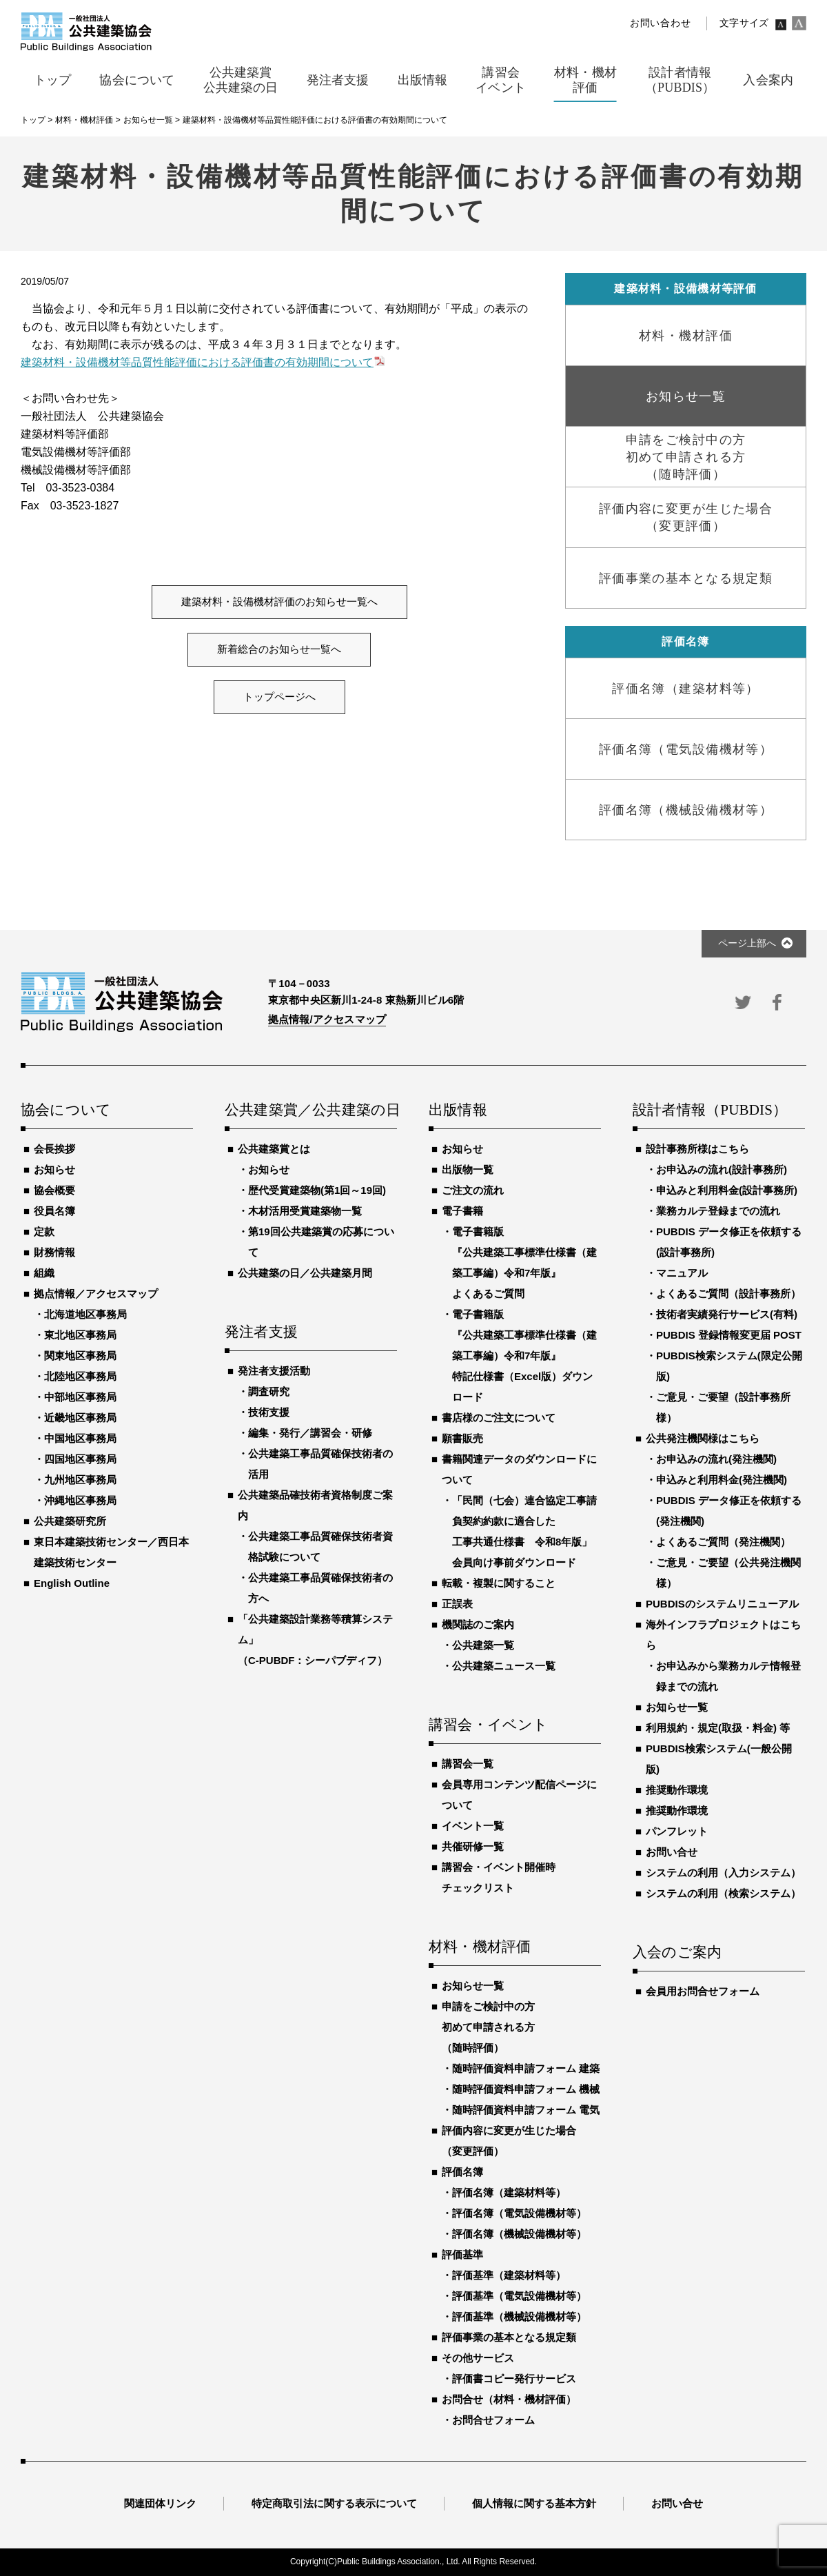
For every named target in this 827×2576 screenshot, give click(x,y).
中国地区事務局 (80, 1438)
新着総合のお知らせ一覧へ (279, 649)
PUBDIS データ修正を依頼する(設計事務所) (729, 1242)
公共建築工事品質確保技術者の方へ (320, 1588)
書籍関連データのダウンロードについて (519, 1469)
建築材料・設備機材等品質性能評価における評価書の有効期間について (197, 362)
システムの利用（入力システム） (723, 1872)
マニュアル (682, 1273)
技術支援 (268, 1412)
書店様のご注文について (498, 1417)
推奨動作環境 (677, 1790)
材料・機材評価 (480, 1947)
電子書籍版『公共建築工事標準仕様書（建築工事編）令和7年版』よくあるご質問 (524, 1262)
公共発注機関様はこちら (702, 1438)
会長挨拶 (54, 1149)
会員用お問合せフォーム (702, 1991)
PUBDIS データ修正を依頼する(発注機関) (729, 1510)
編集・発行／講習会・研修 (310, 1433)
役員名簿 (54, 1211)
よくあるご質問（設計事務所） (728, 1293)
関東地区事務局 (80, 1355)
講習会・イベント (489, 1725)
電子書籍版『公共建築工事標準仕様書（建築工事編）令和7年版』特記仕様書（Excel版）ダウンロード (524, 1355)
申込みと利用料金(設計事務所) (726, 1190)
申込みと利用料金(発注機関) (721, 1479)
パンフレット (677, 1831)
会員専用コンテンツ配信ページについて (519, 1794)
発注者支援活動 (274, 1371)
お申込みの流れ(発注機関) (716, 1459)
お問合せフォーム (493, 2420)
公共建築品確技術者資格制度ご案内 (315, 1505)
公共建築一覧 (483, 1645)
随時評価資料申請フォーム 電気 (526, 2110)
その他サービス (478, 2358)
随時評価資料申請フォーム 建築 (526, 2068)
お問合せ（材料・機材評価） (509, 2399)
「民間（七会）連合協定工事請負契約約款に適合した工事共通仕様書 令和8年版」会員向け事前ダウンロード (524, 1531)
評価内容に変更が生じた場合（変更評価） (509, 2140)
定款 (44, 1231)
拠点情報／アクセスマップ (96, 1293)
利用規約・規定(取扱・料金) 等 (718, 1728)
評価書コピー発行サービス (514, 2378)
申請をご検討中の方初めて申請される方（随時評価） (488, 2026)
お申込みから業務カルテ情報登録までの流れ (728, 1676)
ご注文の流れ (473, 1190)
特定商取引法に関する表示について (334, 2503)
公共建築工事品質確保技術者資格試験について (320, 1546)
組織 (44, 1273)
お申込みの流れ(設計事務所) (721, 1169)
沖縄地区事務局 (80, 1500)
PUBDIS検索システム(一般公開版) (719, 1759)
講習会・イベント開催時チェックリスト (498, 1877)
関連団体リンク (160, 2503)
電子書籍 (462, 1211)
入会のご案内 (677, 1952)
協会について (66, 1110)
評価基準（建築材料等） (509, 2275)
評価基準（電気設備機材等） (519, 2296)
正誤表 (457, 1604)
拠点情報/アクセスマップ (327, 1019)
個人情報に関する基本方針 (534, 2503)
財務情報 (54, 1252)
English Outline (72, 1583)
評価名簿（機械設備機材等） (519, 2234)
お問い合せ (671, 1852)
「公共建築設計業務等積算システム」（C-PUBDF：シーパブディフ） (315, 1639)
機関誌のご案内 (478, 1624)
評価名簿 (462, 2172)
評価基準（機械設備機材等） (519, 2316)
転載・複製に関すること (498, 1583)
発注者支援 (261, 1332)
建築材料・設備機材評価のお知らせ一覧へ (279, 601)
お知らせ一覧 (473, 1985)
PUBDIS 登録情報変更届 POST (729, 1335)
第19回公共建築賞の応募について (321, 1242)
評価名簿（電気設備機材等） (519, 2213)
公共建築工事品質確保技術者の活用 (320, 1464)
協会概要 (54, 1190)
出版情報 (458, 1110)
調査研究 (268, 1391)
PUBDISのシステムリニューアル (722, 1604)
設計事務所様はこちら (697, 1149)
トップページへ (279, 696)
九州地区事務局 (80, 1479)
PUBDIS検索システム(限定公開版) (729, 1366)
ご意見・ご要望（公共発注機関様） (728, 1572)
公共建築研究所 (70, 1521)
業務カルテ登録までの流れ (718, 1211)
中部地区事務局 (80, 1397)
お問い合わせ (660, 23)
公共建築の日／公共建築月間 (305, 1273)
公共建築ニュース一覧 (503, 1666)
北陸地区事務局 (80, 1376)
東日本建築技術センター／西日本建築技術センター (111, 1552)
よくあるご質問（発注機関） (723, 1542)
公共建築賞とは (274, 1149)
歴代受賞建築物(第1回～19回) (317, 1190)
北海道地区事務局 (85, 1314)
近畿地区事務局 (80, 1417)
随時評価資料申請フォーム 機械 (526, 2089)
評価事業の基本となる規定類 (509, 2337)
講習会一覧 (467, 1763)
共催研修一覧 (473, 1846)
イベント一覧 (473, 1826)
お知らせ (54, 1169)
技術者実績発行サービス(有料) (726, 1314)
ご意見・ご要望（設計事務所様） (723, 1407)
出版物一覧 (467, 1169)
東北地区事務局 (80, 1335)
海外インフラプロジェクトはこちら (723, 1635)
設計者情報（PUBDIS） (710, 1110)
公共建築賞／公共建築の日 (311, 1110)
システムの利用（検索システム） (723, 1893)
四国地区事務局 (80, 1459)
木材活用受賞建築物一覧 (305, 1211)
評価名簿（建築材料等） (509, 2192)
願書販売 (462, 1438)
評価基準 (462, 2254)
